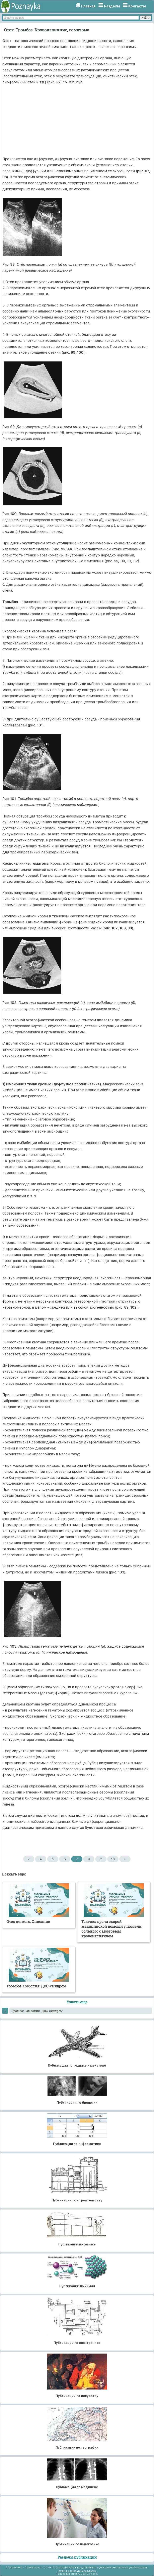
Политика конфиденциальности (77, 2570)
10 (112, 1859)
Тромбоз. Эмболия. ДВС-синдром (37, 2011)
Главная (88, 6)
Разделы (112, 6)
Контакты (137, 6)
